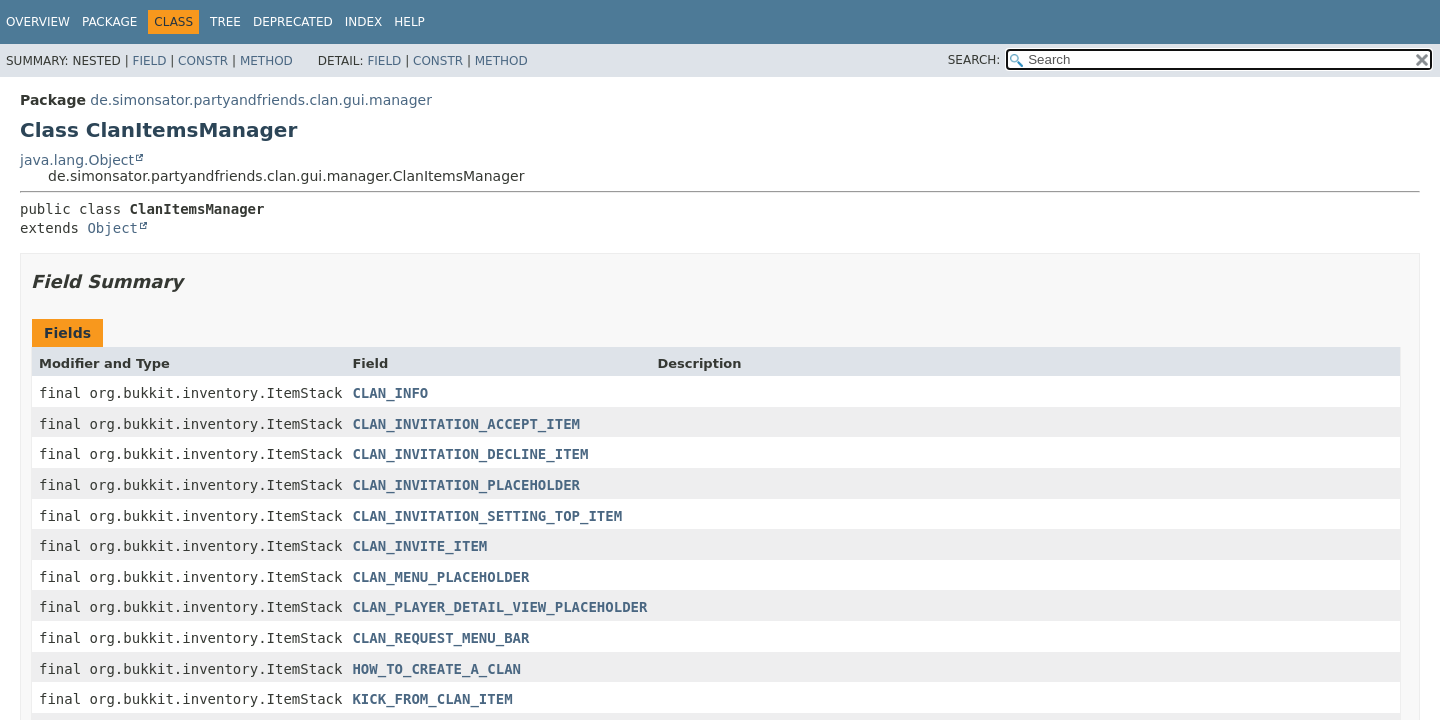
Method (266, 61)
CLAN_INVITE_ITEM (419, 546)
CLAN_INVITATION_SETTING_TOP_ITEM (487, 516)
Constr (203, 61)
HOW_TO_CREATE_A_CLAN (436, 669)
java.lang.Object (77, 160)
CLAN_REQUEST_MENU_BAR (440, 638)
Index (364, 22)
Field (149, 61)
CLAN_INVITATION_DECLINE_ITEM (470, 454)
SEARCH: (974, 60)
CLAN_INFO (390, 393)
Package (109, 22)
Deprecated (293, 22)
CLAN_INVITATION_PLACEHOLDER (466, 485)
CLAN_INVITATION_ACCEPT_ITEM (466, 424)
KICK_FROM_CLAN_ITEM (432, 699)
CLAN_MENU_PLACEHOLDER (440, 577)
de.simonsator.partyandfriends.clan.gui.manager (261, 100)
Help (409, 22)
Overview (38, 22)
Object (112, 228)
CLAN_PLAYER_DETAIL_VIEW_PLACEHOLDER (499, 607)
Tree (225, 22)
